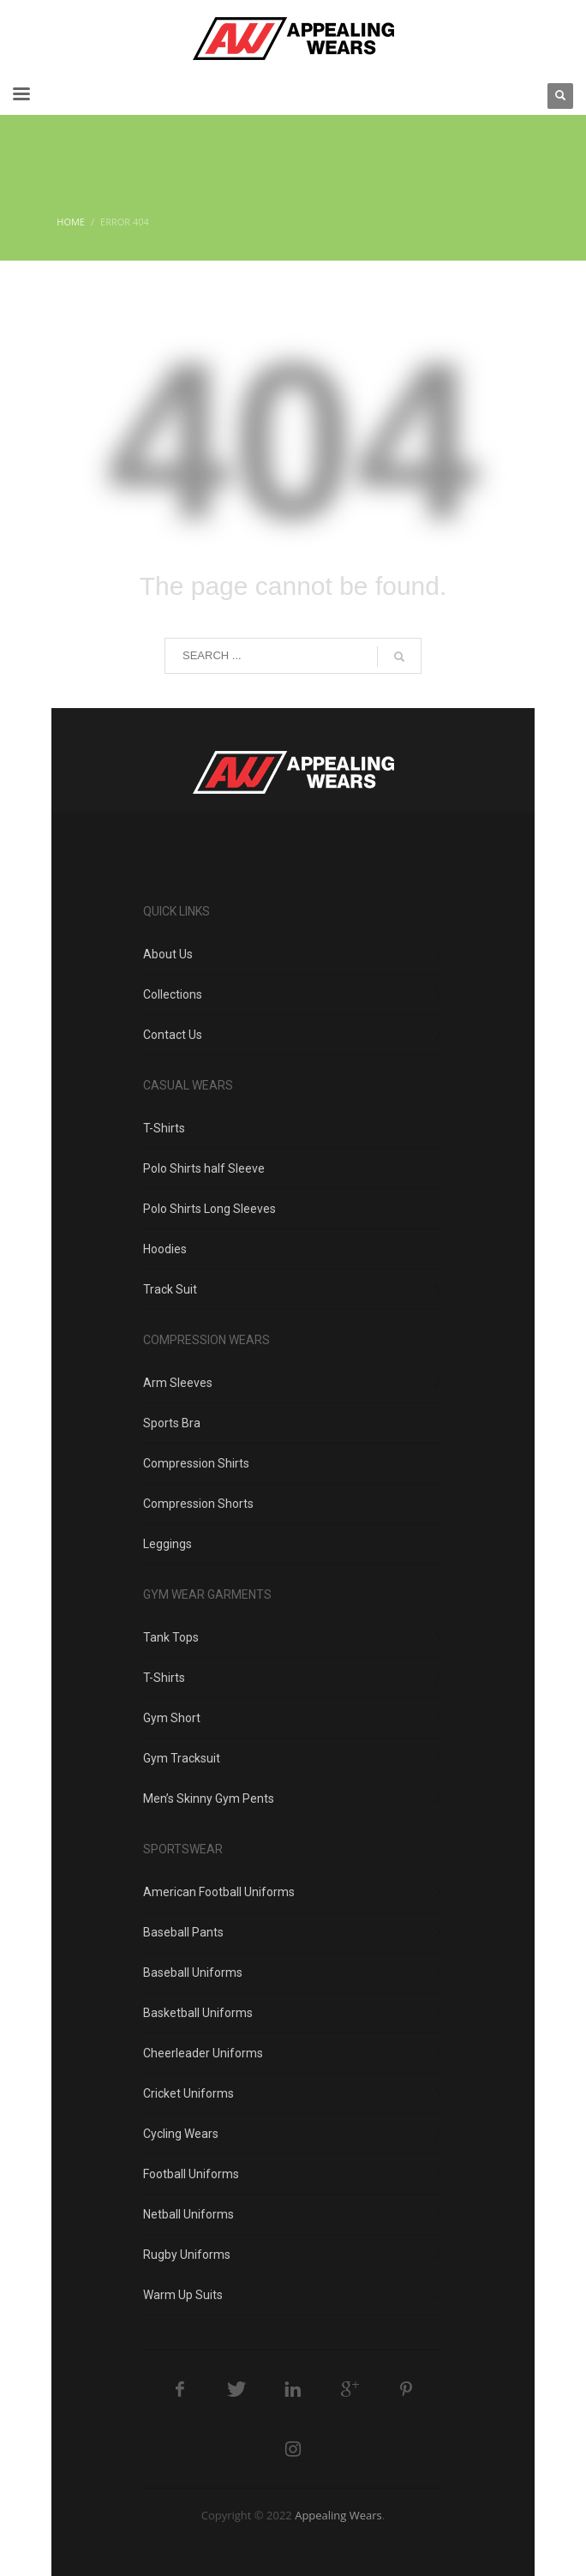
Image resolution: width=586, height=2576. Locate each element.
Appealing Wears (338, 2515)
